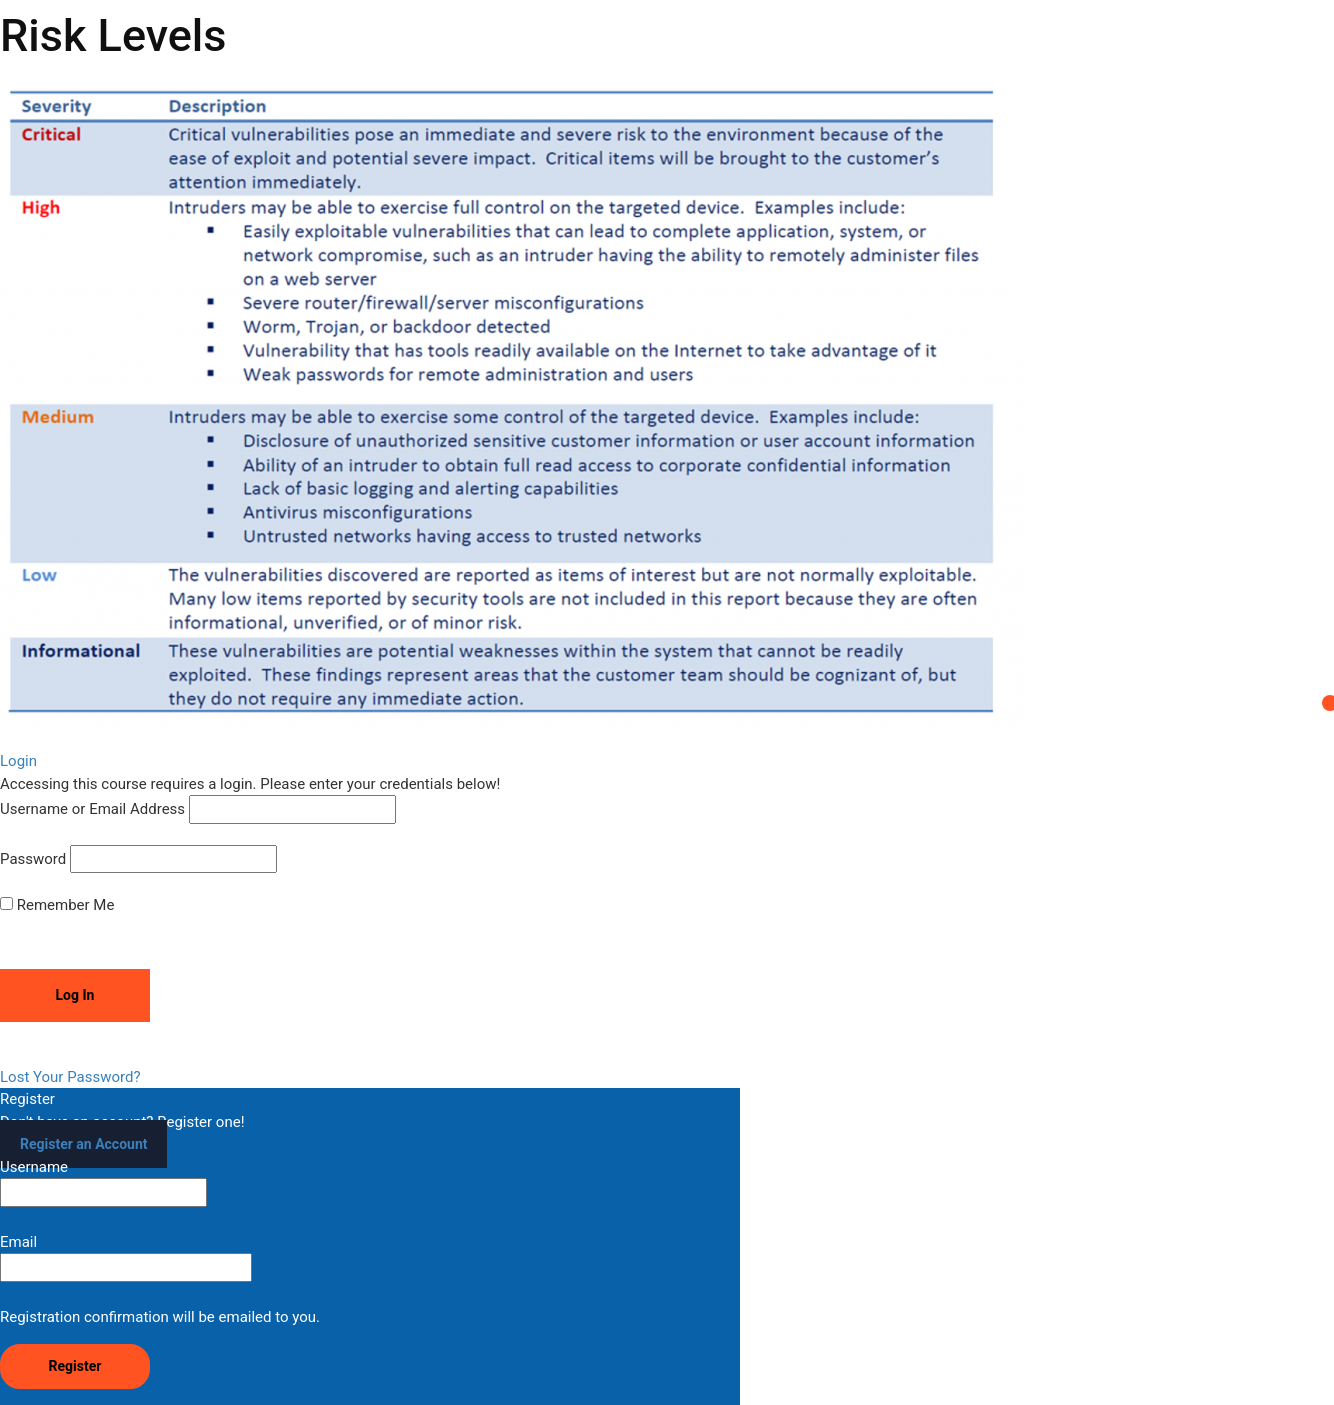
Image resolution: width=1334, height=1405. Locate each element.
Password (33, 859)
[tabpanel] (667, 403)
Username (103, 1182)
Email (126, 1257)
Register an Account (83, 1144)
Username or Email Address (92, 809)
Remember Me (57, 905)
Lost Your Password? (70, 1077)
